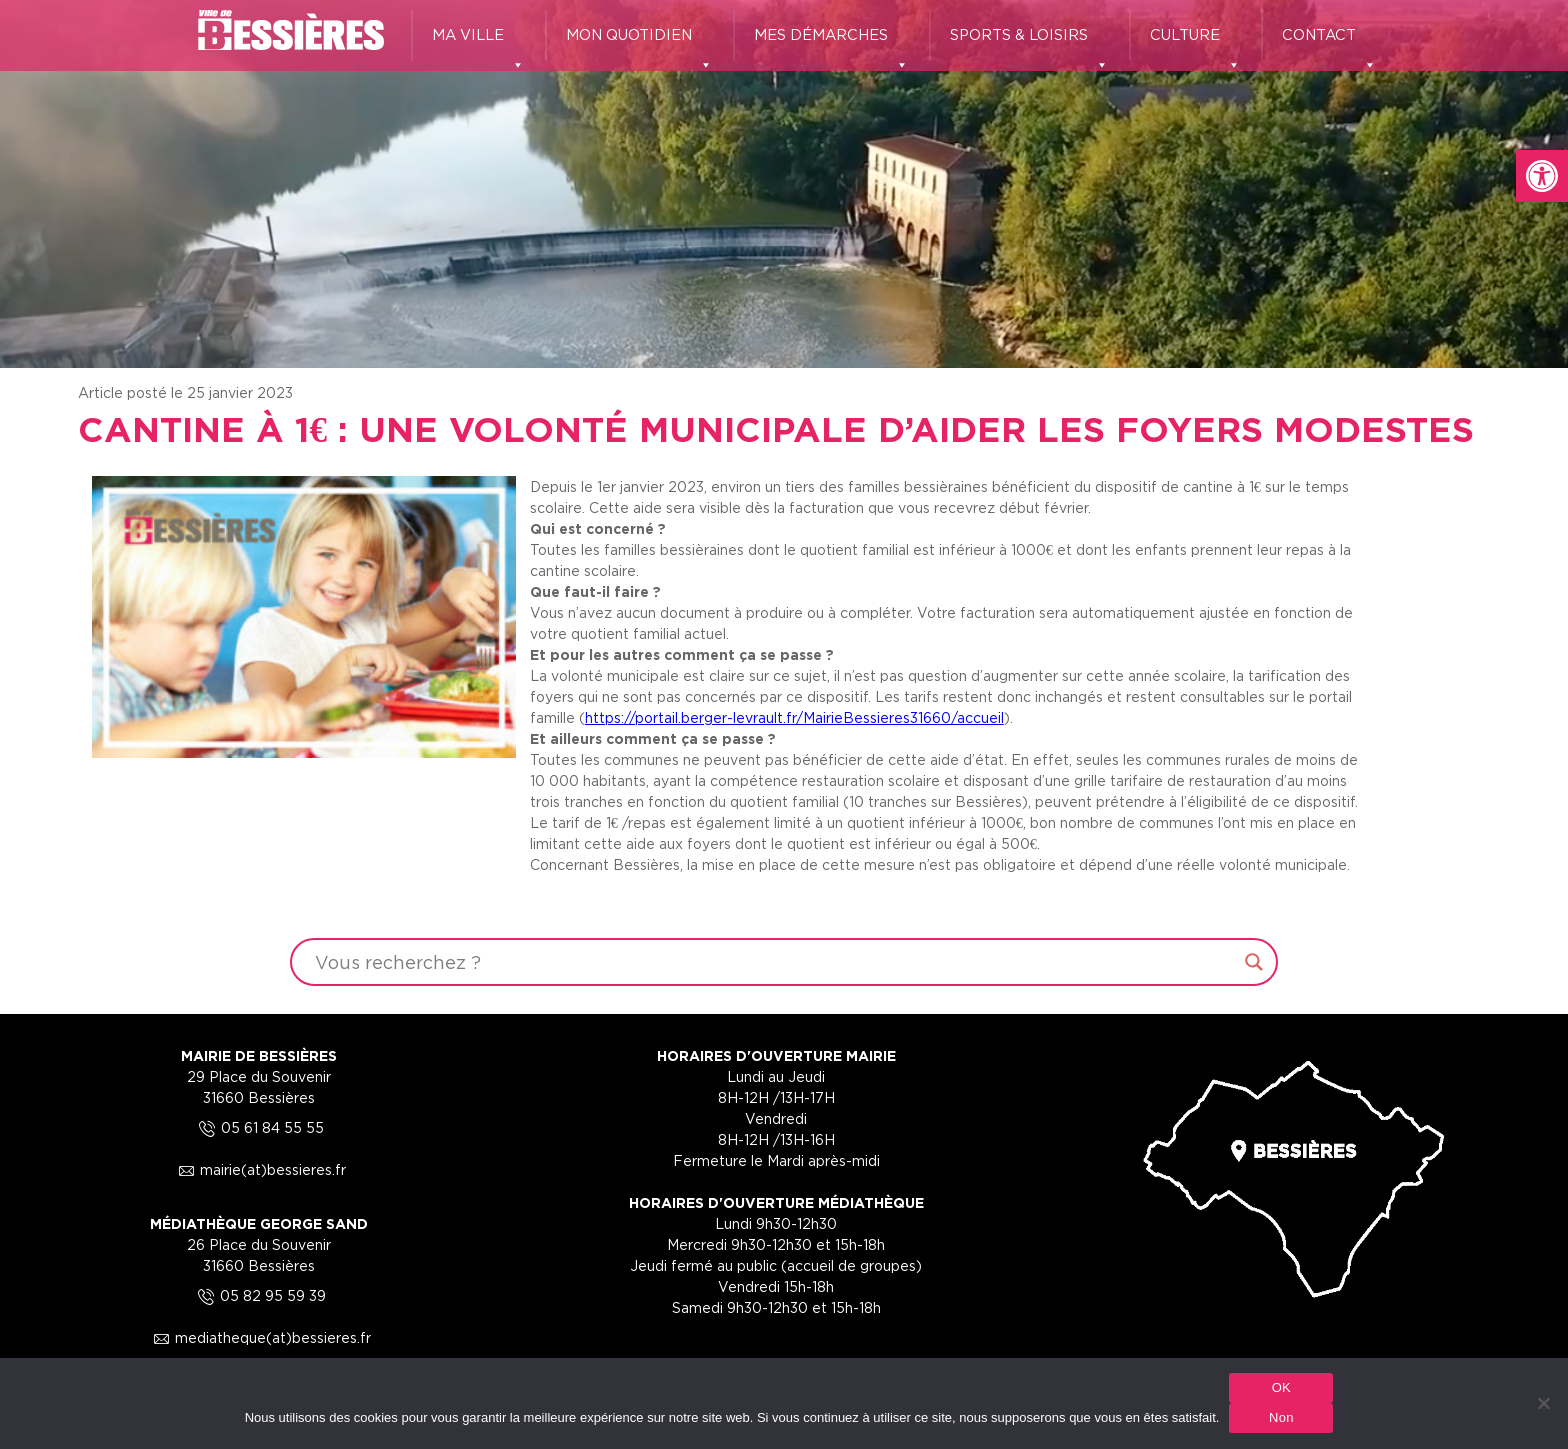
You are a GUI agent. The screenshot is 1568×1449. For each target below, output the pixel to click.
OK (1281, 1387)
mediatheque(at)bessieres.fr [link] (259, 1337)
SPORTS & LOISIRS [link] (1029, 44)
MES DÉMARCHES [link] (831, 44)
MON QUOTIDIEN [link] (639, 44)
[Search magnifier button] (1254, 962)
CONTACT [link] (1329, 44)
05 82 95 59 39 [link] (259, 1295)
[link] (1542, 176)
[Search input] (775, 962)
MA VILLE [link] (478, 44)
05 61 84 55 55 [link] (258, 1127)
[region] (784, 184)
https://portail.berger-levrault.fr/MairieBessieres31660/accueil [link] (794, 717)
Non (1281, 1417)
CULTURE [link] (1195, 44)
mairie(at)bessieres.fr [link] (259, 1169)
